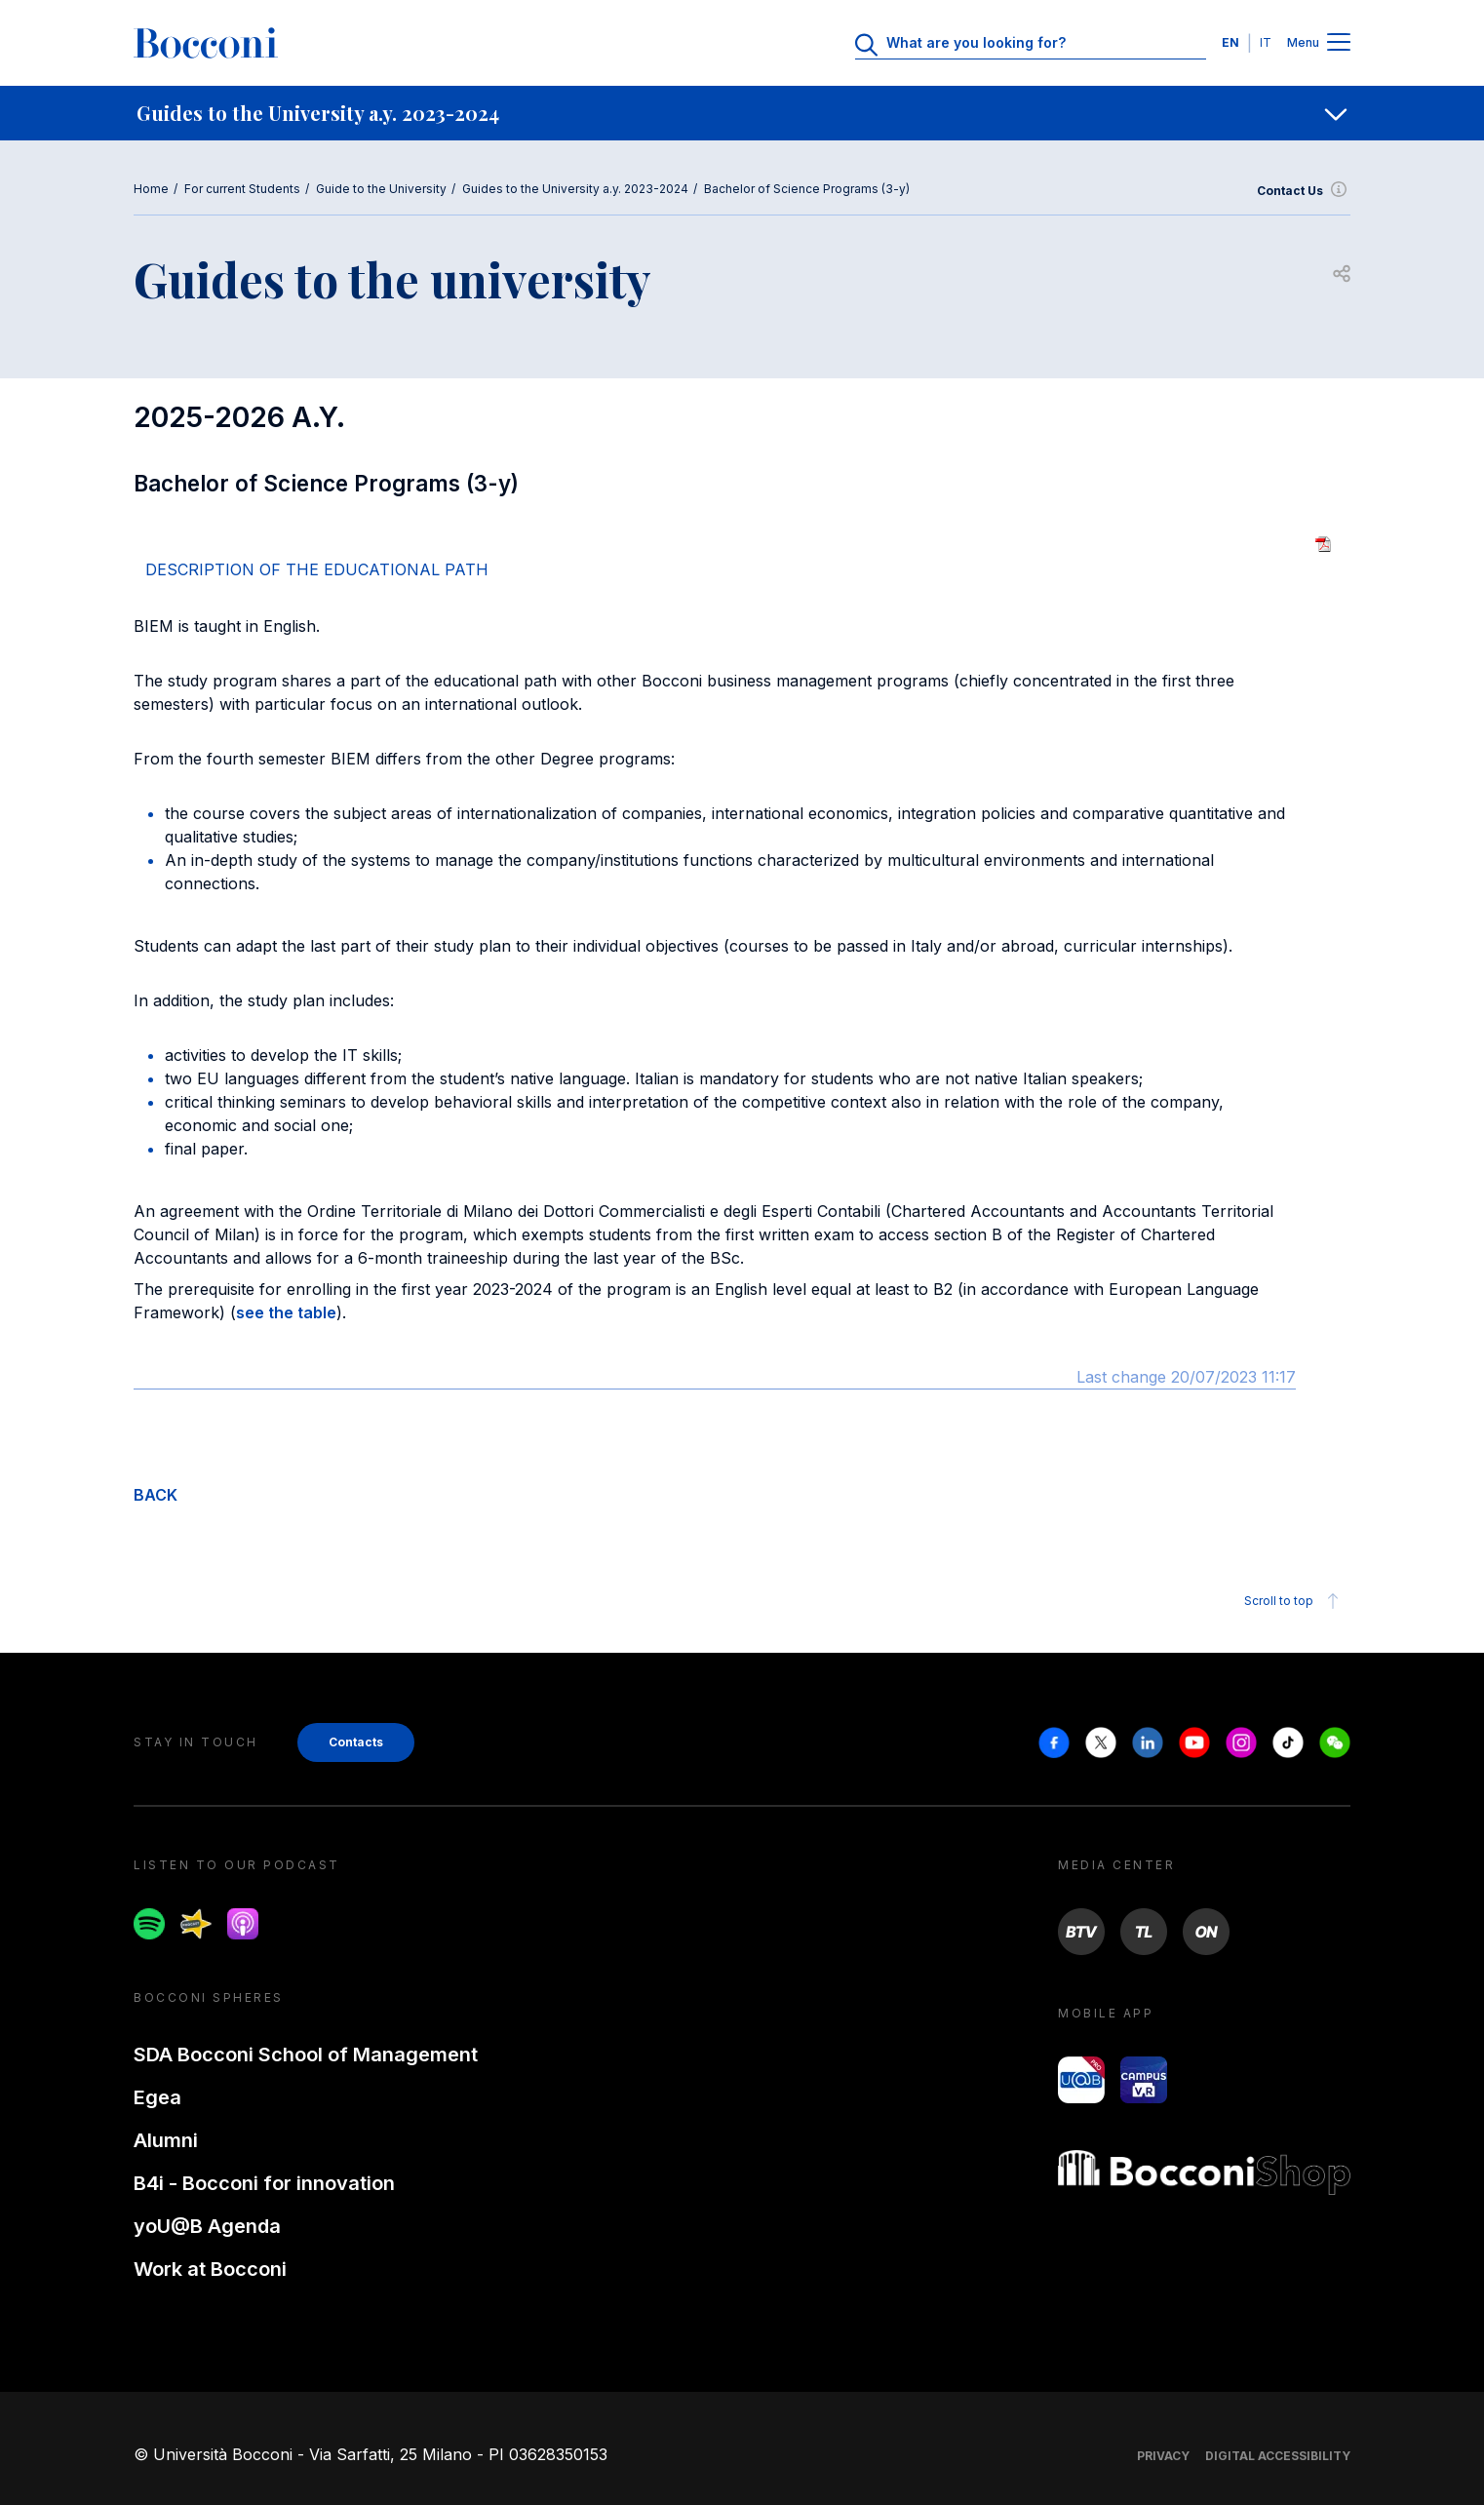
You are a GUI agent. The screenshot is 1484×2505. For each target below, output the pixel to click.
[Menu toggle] (1338, 43)
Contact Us (1303, 191)
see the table (286, 1312)
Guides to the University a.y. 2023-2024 (575, 188)
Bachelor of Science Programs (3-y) (807, 188)
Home (151, 188)
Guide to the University (381, 188)
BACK (155, 1495)
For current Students (242, 188)
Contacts (356, 1742)
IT (1265, 42)
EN (1230, 42)
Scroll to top (1294, 1601)
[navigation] (742, 113)
